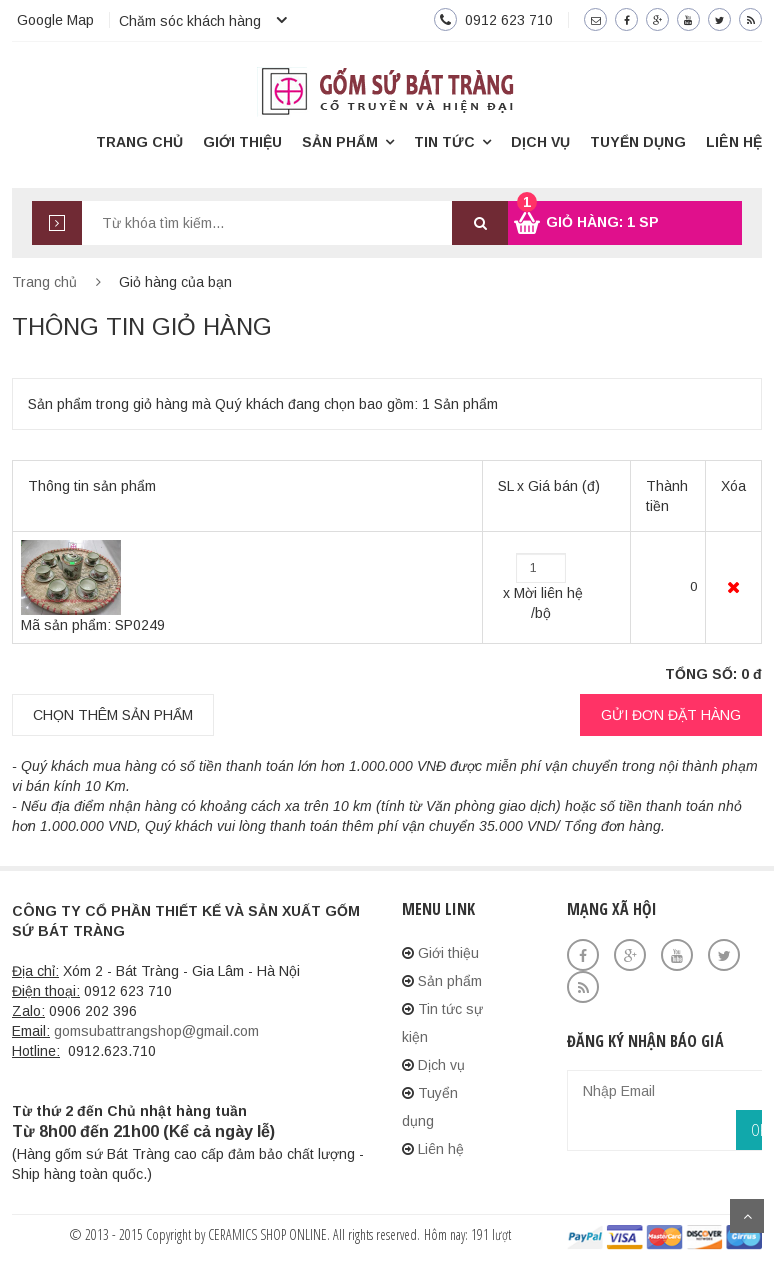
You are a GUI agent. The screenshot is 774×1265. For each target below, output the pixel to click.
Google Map (55, 20)
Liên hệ (734, 142)
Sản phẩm (340, 142)
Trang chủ (139, 142)
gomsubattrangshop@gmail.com (156, 1031)
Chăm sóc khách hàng (190, 21)
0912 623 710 (509, 20)
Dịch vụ (540, 142)
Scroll (747, 1216)
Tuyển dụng (638, 142)
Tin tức (444, 142)
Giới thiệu (242, 142)
